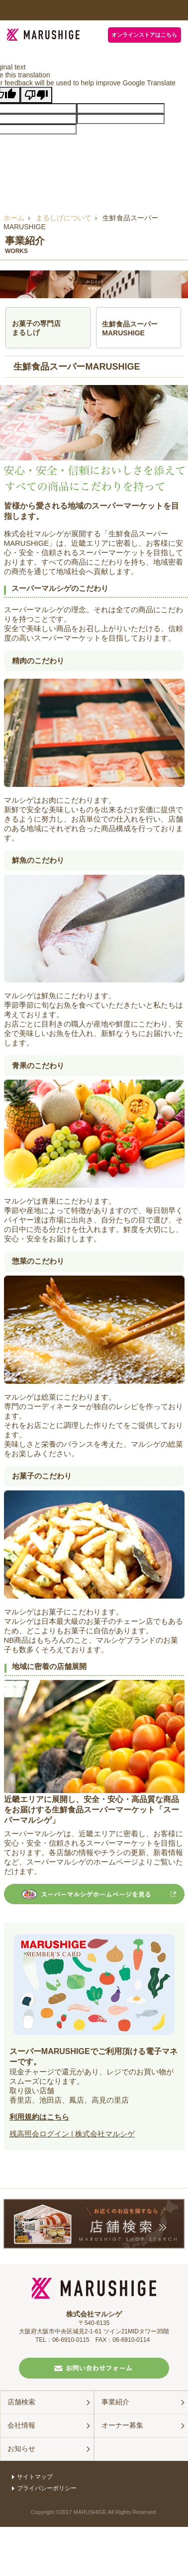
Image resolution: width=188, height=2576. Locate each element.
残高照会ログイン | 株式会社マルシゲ (72, 2133)
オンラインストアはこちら (144, 35)
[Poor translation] (36, 95)
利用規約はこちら (39, 2117)
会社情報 (21, 2425)
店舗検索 (21, 2402)
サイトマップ (32, 2476)
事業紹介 (115, 2402)
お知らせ (21, 2448)
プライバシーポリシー (44, 2488)
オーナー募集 (122, 2425)
